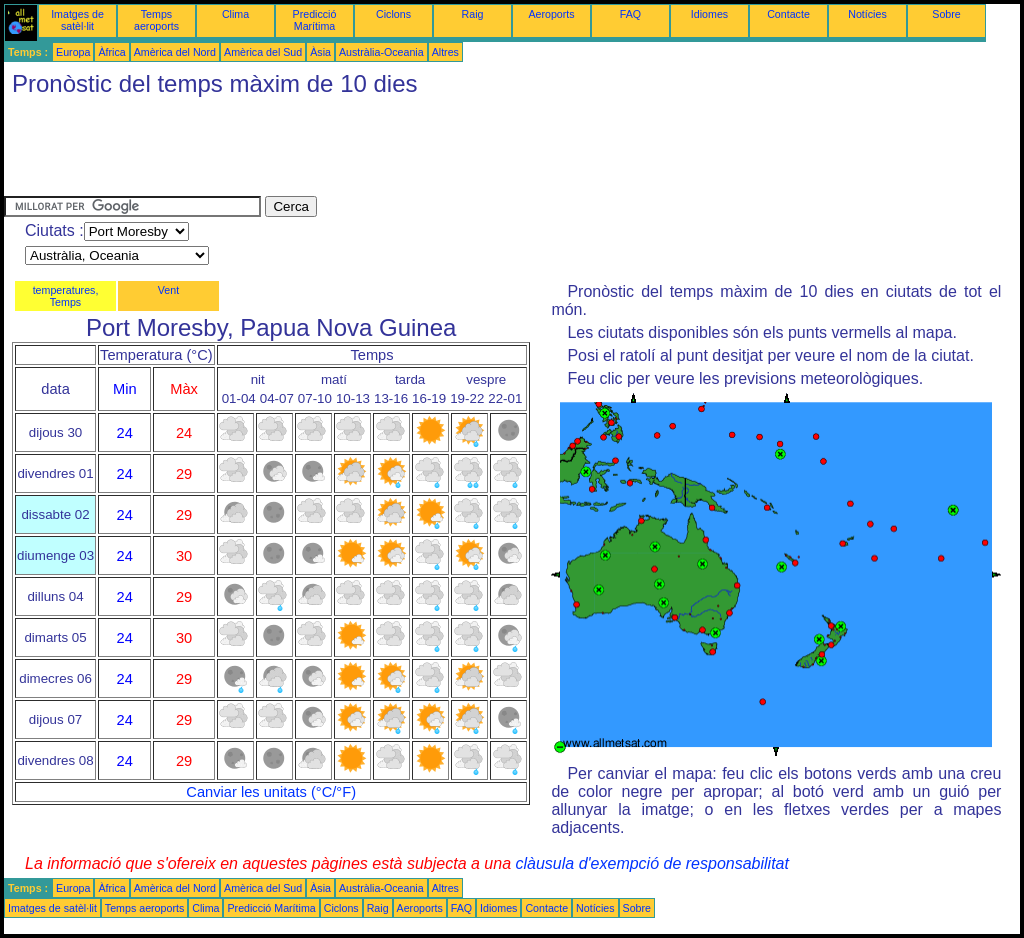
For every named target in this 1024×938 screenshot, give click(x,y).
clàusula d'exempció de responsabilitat (651, 863)
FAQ (630, 14)
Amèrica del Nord (175, 52)
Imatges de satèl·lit (77, 20)
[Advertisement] (368, 151)
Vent (168, 290)
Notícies (867, 14)
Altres (445, 52)
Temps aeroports (156, 20)
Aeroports (551, 14)
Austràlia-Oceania (381, 52)
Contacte (788, 14)
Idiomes (709, 14)
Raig (473, 14)
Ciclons (393, 14)
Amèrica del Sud (263, 52)
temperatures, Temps (66, 296)
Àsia (320, 52)
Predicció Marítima (315, 20)
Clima (235, 14)
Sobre (946, 14)
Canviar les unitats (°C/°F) (271, 792)
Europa (73, 52)
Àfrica (111, 52)
